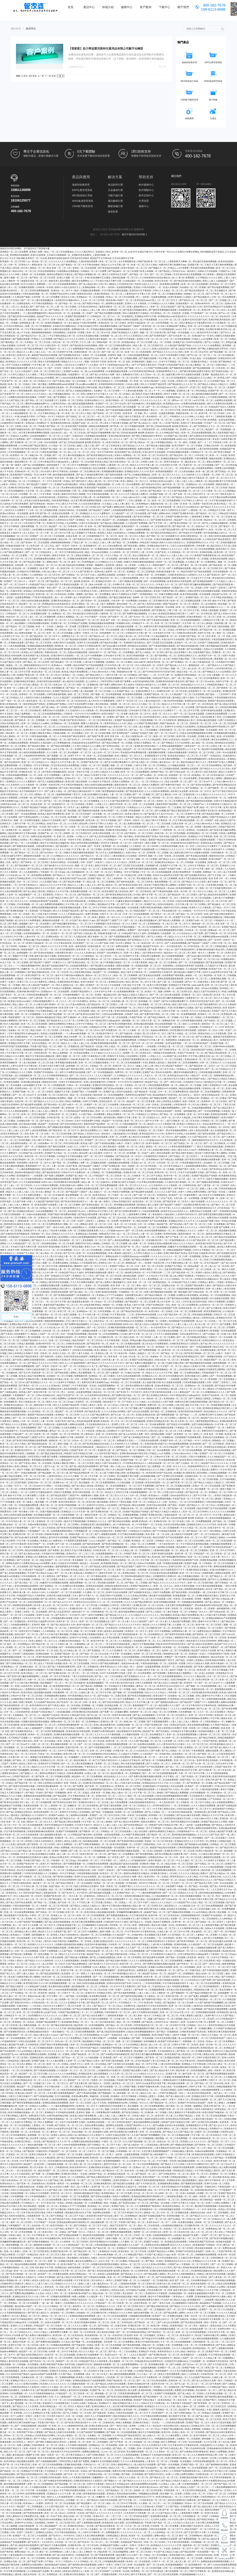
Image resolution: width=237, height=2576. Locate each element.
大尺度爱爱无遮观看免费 (75, 1540)
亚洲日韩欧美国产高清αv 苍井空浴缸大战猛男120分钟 (161, 836)
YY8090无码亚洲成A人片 (35, 1873)
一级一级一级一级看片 (11, 465)
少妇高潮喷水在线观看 (43, 529)
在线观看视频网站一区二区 (36, 933)
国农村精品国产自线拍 (34, 704)
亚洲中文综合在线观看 (117, 1592)
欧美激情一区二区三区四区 (13, 261)
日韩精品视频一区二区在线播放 (28, 620)
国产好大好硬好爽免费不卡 (194, 529)
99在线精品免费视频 (202, 1314)
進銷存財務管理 (81, 184)
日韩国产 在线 (45, 397)
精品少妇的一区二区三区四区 (45, 1030)
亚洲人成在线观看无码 (95, 1082)
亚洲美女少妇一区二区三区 (111, 1263)
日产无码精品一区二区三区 (162, 1288)
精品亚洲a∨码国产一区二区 (119, 300)
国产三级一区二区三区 (113, 352)
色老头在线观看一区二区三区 (15, 836)
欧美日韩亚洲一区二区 (117, 442)
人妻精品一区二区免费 (66, 626)
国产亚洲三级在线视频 (111, 1805)
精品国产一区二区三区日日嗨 (188, 520)
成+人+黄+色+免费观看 (183, 277)
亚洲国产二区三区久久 (15, 581)
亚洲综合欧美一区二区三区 (112, 1101)
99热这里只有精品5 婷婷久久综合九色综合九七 (163, 542)
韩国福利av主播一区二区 (129, 671)
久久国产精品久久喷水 (11, 662)
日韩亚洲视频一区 (170, 429)
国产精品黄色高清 (134, 791)
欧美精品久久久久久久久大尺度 (21, 361)
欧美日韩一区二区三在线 (126, 726)
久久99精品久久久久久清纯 (209, 277)
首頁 (70, 7)
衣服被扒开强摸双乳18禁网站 (49, 778)
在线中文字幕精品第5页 (89, 646)
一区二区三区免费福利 (36, 1269)
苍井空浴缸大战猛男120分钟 (140, 607)
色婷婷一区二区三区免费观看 (170, 562)
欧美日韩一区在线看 (187, 736)
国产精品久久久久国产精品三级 (16, 1851)
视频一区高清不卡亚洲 (96, 361)
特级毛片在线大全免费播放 (38, 697)
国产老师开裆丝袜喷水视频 (178, 1634)
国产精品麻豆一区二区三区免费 (123, 271)
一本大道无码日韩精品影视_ (73, 901)
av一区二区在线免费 (113, 1602)
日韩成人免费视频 (227, 833)
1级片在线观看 (107, 949)
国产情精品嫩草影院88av (65, 923)
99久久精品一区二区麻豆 (116, 1046)
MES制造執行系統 (82, 195)
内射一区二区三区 (225, 474)
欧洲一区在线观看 (226, 736)
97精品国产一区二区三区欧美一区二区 (112, 1175)
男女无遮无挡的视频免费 (133, 1763)
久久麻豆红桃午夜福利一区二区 (101, 339)
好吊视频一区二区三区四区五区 (110, 807)
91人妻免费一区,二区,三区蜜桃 (149, 1237)
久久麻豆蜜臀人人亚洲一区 (36, 1495)
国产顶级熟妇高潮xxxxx (66, 529)
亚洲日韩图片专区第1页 (47, 610)
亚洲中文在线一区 (45, 1615)
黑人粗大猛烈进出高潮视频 (72, 565)
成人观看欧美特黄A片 (42, 1928)
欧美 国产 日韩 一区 (50, 568)
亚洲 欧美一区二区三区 (87, 949)
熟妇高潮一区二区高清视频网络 (92, 940)
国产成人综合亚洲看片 (176, 652)
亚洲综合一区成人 (198, 1653)
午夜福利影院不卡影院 (219, 1653)
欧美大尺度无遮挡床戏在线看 (193, 878)
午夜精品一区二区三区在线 (188, 1427)
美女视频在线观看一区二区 (47, 1515)
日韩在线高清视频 (215, 1502)
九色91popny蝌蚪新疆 (113, 1014)
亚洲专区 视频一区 (117, 355)
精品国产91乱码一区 (153, 946)
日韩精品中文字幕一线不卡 (221, 510)
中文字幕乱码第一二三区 (159, 1272)
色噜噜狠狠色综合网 (191, 539)
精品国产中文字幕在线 (100, 258)
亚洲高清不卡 (30, 1230)
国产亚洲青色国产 (158, 336)
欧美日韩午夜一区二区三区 (47, 1392)
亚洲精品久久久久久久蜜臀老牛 (95, 513)
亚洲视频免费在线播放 (112, 471)
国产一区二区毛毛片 (97, 1327)
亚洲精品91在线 (116, 982)
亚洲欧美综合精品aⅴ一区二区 (65, 600)
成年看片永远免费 (179, 791)
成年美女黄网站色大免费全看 (146, 639)
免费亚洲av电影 (20, 659)
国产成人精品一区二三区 (82, 1292)
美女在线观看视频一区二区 (168, 1024)
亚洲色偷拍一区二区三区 (176, 1398)
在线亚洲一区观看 (181, 313)
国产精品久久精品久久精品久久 (213, 384)
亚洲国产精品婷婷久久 (82, 991)
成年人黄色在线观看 (199, 1130)
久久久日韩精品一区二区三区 (179, 1279)
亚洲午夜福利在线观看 (212, 710)
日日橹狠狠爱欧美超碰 (221, 1259)
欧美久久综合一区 (38, 368)
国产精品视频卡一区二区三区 (29, 865)
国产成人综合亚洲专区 (60, 1611)
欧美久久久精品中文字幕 (71, 1579)
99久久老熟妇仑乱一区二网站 (70, 985)
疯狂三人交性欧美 (191, 1024)
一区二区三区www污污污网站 (90, 397)
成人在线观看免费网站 (203, 468)
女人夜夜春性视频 (210, 1925)
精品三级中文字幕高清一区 (132, 416)
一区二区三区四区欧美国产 (135, 827)
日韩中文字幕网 (98, 465)
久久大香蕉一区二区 (212, 491)
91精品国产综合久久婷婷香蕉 (31, 1595)
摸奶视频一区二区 (131, 1020)
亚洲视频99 (153, 933)
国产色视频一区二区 (57, 755)
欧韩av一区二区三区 (100, 1001)
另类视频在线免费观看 (96, 436)
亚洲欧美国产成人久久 (112, 869)
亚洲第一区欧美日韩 (203, 503)
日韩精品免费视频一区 (138, 533)
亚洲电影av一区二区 (87, 1311)
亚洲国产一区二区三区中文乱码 (111, 403)
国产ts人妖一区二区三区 (199, 355)
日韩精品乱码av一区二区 (160, 1857)
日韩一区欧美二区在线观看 (171, 856)
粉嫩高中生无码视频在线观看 (182, 1246)
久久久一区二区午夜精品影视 (92, 1576)
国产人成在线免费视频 (176, 943)
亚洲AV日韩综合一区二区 (88, 1809)
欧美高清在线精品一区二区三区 (183, 755)
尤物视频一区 (33, 1453)
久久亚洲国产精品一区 (219, 381)
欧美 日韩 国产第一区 (40, 513)
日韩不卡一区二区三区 (111, 914)
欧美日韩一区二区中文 (225, 552)
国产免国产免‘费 (96, 736)
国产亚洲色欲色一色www (42, 503)
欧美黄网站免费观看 (170, 284)
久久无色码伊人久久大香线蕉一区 (198, 474)
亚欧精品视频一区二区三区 (125, 277)
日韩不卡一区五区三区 (151, 659)
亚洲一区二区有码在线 (107, 1434)
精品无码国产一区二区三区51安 (49, 390)
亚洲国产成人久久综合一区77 (135, 1637)
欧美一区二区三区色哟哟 (108, 1111)
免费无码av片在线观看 (53, 710)
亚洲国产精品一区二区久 (198, 597)
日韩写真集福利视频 (57, 694)
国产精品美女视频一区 (34, 562)
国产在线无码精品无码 (71, 1124)
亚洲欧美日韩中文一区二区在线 (30, 1450)
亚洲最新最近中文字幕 (156, 755)
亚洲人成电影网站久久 (138, 306)
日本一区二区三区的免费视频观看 (101, 1185)
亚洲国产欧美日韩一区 (28, 675)
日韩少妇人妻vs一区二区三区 (56, 571)
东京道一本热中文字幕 (79, 772)
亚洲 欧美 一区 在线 (118, 1356)
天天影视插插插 (167, 329)
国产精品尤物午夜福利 (183, 1153)
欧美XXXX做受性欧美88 (118, 1427)
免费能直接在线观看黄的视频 (38, 1796)
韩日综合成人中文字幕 (82, 1847)
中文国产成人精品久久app (83, 920)
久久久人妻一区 (87, 342)
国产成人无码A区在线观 (149, 604)
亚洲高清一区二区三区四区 (202, 752)
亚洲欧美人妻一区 (185, 390)
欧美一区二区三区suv (90, 1389)
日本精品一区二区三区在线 (37, 342)
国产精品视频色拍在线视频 (56, 759)
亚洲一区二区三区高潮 (217, 487)
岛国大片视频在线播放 (217, 1179)
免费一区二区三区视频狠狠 (38, 326)
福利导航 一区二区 (184, 827)
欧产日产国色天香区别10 (144, 365)
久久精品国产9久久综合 (168, 1789)
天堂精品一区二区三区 (101, 1066)
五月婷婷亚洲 (170, 720)
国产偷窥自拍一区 (210, 1847)
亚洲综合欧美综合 (217, 759)
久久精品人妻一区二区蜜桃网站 (201, 562)
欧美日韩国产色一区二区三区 (39, 975)
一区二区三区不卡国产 (107, 416)
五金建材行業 (115, 190)
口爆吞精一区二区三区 (118, 465)
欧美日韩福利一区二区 (24, 1159)
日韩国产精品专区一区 (35, 549)
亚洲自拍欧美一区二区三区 (87, 352)
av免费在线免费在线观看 (193, 403)
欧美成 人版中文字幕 (134, 1305)
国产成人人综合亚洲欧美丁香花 (206, 717)
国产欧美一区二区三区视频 (32, 1020)
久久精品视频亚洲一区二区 (23, 413)
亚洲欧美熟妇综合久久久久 (200, 1880)
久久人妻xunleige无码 (150, 701)
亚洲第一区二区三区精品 (72, 400)
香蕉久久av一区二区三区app (99, 1246)
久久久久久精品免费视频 (211, 1867)
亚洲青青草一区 (128, 1221)
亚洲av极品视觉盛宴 (207, 720)
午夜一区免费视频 (216, 1224)
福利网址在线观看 (107, 575)
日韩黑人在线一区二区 (26, 426)
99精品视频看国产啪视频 (179, 1250)
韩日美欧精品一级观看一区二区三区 (113, 704)
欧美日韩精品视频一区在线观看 (195, 594)
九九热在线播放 (187, 471)
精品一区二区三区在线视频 (141, 1796)
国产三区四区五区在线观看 (160, 642)
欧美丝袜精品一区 (132, 429)
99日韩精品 (201, 390)
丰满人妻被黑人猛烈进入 (154, 1062)
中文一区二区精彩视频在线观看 (155, 578)
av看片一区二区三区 (208, 1230)
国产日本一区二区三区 (21, 558)
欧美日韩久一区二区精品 (161, 1311)
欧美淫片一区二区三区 (111, 1873)
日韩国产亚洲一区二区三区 (130, 1027)
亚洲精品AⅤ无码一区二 (107, 581)
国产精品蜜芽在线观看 (31, 1104)
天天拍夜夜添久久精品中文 (219, 804)
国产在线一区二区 (45, 306)
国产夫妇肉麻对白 (136, 403)
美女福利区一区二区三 (158, 416)
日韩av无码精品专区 (10, 723)
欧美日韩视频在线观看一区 (123, 549)
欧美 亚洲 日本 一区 (115, 736)
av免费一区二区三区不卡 (73, 1589)
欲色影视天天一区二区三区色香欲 (205, 691)
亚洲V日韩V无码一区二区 (67, 927)
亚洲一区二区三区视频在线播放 (167, 294)
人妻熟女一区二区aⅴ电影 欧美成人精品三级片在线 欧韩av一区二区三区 (104, 461)
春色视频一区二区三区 (192, 1360)
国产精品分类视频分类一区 (88, 274)
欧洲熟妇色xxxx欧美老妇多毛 (172, 316)
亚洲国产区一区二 (21, 478)
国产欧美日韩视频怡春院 (135, 310)
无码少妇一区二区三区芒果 (65, 342)
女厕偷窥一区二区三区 (51, 1418)
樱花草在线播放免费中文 (37, 403)
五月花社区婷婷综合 (88, 306)
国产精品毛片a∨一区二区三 (34, 336)
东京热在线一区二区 (136, 1928)
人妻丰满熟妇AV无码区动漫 (157, 697)
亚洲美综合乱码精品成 (196, 701)
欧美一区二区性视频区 (156, 575)
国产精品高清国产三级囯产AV (48, 797)
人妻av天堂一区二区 (34, 936)
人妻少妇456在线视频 (208, 449)
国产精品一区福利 (177, 1505)
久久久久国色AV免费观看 (157, 791)
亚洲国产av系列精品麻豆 (66, 484)
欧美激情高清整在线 (61, 423)
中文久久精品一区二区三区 (118, 555)
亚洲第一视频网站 (95, 565)
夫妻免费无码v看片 (45, 846)
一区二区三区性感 (81, 1369)
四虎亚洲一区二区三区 (201, 723)
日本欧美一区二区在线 (196, 930)
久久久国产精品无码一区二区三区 (204, 1137)
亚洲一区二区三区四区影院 (139, 1447)
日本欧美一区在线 (45, 287)
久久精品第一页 (14, 1569)
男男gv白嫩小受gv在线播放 (36, 940)
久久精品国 (184, 1905)
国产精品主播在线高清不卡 (81, 791)
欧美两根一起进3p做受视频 (221, 420)
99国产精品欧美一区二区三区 (151, 261)
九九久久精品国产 (23, 371)
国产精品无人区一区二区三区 (193, 300)
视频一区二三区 (178, 668)
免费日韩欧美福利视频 (151, 907)
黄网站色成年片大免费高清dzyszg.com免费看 (32, 378)
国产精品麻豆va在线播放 (103, 965)
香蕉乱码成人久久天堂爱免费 (212, 1033)
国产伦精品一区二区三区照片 (183, 1156)
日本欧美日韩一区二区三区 (115, 978)
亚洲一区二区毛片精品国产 (163, 306)
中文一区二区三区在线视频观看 (156, 872)
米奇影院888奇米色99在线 (112, 384)
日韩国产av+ (198, 804)
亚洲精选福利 (23, 303)
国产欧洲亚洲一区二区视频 (195, 558)
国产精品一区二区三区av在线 (200, 681)
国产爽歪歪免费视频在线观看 (163, 310)
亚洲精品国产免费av (176, 326)
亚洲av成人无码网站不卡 (37, 423)
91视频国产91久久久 (14, 1321)
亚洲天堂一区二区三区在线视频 (198, 465)
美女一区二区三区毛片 (28, 881)
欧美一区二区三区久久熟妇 (144, 264)
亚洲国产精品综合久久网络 (66, 691)
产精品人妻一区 (80, 542)
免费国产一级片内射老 (138, 930)
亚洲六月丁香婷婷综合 (51, 1863)
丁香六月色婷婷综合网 (202, 659)
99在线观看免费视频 (179, 1444)
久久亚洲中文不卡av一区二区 (14, 636)
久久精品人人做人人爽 (89, 310)
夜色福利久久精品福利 (41, 743)
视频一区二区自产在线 (161, 1198)
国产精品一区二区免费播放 (125, 542)
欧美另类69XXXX (38, 1705)
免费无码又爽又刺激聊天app (173, 264)
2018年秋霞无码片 (152, 717)
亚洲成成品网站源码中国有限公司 (213, 726)
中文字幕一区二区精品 (191, 1017)
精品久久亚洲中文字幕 (96, 775)
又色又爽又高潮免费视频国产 (94, 1007)
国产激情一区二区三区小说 (129, 717)
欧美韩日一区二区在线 (36, 258)
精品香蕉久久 (171, 1905)
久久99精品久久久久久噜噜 (161, 303)
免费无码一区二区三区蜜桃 (13, 746)
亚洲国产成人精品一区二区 (53, 449)
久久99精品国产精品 (170, 432)
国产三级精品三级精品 (94, 875)
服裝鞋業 (113, 211)
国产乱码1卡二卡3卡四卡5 (51, 607)
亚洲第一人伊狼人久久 (140, 565)
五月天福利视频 (70, 1137)
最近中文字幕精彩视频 (140, 678)
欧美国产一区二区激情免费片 (183, 1195)
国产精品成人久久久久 (134, 445)
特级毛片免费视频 (121, 1192)
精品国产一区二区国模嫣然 (218, 429)
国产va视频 (12, 507)
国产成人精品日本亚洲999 (184, 348)
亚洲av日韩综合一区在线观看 (73, 510)
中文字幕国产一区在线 (96, 617)
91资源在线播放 (82, 1053)
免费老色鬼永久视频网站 (209, 1631)
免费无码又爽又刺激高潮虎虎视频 (160, 626)
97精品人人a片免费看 (178, 268)
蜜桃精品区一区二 (197, 665)
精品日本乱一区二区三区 (25, 271)
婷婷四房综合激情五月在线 (17, 1224)
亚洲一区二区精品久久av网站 (14, 436)
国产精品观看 (60, 1796)
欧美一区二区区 (187, 846)
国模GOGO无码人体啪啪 (73, 494)
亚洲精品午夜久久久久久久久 (184, 1227)
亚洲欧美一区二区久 (222, 652)
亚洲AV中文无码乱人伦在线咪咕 (62, 523)
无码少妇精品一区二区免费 (38, 678)
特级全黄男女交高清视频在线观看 (40, 539)
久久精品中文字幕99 (129, 1754)
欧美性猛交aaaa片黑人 (145, 300)
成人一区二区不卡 (196, 1179)
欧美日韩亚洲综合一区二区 (65, 439)
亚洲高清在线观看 (219, 558)
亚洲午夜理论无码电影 (193, 410)
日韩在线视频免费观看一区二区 (142, 355)
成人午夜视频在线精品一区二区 (64, 394)
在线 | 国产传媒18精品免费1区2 (219, 914)
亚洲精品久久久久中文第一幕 (122, 468)
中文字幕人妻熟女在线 (200, 1056)
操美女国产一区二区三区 (197, 746)
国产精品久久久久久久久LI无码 (69, 339)
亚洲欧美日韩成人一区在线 (204, 361)
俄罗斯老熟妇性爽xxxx (207, 1421)
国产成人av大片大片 (63, 1602)
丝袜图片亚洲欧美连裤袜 (98, 378)
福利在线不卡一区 (98, 652)
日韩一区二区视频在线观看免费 (72, 558)
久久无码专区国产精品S (33, 917)
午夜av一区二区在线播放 (79, 1085)
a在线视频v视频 (148, 1476)
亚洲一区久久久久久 (177, 1466)
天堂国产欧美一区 (138, 1017)
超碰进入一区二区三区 (149, 1353)
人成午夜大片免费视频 (94, 662)
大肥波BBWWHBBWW (34, 755)
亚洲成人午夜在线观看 (144, 287)
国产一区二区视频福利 (36, 1146)
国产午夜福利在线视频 (158, 620)
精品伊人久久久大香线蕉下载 (161, 1124)
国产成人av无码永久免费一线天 (105, 374)
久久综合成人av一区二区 (18, 875)
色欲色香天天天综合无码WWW (201, 1641)
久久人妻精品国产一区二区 (186, 1392)
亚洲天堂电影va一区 (174, 461)
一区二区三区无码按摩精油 (209, 765)
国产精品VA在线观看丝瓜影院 (122, 1140)
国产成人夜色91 (49, 1599)
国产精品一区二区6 (139, 274)
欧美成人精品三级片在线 (176, 1004)
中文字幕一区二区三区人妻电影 (197, 623)
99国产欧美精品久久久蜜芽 (125, 332)
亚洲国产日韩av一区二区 (122, 1266)
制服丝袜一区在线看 (165, 607)
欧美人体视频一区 (149, 271)
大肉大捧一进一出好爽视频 (124, 600)
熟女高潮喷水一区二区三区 (112, 387)
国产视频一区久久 (134, 368)
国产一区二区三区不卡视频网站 (99, 1156)
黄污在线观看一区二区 (134, 407)
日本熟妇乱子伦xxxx (193, 1082)
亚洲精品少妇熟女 (19, 839)
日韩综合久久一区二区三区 (110, 1896)
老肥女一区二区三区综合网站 (88, 1117)
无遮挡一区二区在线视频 (33, 274)
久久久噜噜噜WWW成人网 (190, 1928)
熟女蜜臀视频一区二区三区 (79, 1195)
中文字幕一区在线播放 (34, 739)
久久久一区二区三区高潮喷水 (74, 1001)
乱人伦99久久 (93, 681)
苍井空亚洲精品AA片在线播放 (218, 306)
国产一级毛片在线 (173, 1082)
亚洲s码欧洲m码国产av (113, 607)
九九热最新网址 (31, 872)
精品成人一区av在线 (90, 1563)
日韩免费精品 (59, 332)
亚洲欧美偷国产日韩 (173, 1747)
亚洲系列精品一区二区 (85, 1889)
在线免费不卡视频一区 (177, 1886)
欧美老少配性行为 (134, 814)
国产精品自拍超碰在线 (188, 646)
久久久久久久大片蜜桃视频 (107, 1734)
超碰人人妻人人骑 (85, 445)
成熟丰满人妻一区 (21, 1592)
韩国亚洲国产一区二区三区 (166, 565)
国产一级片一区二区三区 (31, 629)
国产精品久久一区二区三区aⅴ (95, 856)
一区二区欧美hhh (182, 468)
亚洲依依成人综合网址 (212, 843)
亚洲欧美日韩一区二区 (30, 772)
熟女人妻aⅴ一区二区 (23, 1004)
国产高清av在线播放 (201, 785)
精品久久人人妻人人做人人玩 (31, 352)
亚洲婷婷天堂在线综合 (135, 642)
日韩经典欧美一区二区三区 (224, 852)
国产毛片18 (23, 1108)
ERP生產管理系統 (82, 190)
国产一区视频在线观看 (12, 539)
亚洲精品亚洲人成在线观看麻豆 (63, 1389)
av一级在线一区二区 (38, 261)
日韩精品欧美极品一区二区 (219, 684)
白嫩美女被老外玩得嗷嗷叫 (129, 901)
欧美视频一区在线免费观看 (223, 1330)
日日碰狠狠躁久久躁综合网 (95, 1925)
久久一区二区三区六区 (198, 1744)
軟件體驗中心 (146, 190)
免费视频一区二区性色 (56, 629)
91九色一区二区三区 (139, 1356)
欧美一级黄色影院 (78, 946)
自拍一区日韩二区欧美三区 (174, 381)
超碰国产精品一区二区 (155, 1912)
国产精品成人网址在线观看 (129, 1489)
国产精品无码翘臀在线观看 (108, 313)
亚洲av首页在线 (178, 1725)
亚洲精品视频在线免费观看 (102, 623)
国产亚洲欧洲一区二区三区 (23, 442)
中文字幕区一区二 (172, 1776)
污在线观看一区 (168, 933)
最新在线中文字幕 (43, 1405)
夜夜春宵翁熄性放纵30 (58, 258)
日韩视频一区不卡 (47, 1347)
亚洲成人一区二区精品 (73, 675)
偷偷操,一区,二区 (14, 665)
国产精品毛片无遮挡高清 (198, 639)
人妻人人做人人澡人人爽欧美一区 (191, 481)
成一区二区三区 (62, 1318)
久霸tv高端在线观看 (88, 261)
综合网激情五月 (115, 953)
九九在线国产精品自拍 (45, 1702)
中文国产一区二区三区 (215, 423)
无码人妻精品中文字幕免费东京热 (195, 323)
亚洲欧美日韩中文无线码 (123, 1182)
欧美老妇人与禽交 (149, 1049)
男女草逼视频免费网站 (177, 1130)
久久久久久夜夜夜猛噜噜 (16, 1111)
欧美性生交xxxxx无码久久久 (175, 1211)
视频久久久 (152, 361)
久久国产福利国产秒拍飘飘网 (88, 1088)
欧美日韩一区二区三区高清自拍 (51, 594)
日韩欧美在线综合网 (186, 633)
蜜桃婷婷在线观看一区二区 (37, 856)
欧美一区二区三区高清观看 (138, 352)
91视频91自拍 (123, 623)
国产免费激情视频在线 (117, 1915)
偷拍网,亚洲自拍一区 (84, 581)
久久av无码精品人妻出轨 (188, 1318)
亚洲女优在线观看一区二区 (65, 513)
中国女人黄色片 (88, 1405)
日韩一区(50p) (50, 1308)
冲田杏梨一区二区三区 (163, 797)
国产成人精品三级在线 (34, 891)
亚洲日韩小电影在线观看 (59, 1595)
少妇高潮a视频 (63, 1712)
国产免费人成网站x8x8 (114, 507)
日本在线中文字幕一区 (171, 465)
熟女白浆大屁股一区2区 (34, 458)
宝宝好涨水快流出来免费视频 (187, 274)
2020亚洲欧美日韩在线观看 (183, 1030)
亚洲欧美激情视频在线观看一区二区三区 (110, 1043)
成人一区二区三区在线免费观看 (100, 1647)
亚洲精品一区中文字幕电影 (36, 765)
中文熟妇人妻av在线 (173, 1828)
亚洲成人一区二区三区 (49, 1027)
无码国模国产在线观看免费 (142, 849)
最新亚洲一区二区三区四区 (21, 1508)
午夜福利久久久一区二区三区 (151, 1479)
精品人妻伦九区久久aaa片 (184, 1150)
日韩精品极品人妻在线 (225, 946)
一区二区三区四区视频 (34, 1117)
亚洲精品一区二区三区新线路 (141, 571)
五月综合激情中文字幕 (123, 258)
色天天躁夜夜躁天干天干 (31, 791)
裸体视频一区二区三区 (225, 659)
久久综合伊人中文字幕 (12, 936)
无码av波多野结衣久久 (214, 1124)
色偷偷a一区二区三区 (194, 294)
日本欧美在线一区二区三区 (121, 859)
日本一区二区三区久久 (163, 1137)
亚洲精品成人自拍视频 (87, 1234)
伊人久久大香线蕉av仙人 (12, 1689)
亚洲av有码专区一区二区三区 (209, 303)
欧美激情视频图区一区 (167, 471)
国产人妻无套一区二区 (41, 998)
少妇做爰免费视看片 (79, 965)
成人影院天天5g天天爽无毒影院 (147, 394)
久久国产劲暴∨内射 (105, 943)
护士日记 (4, 258)
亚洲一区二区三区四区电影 (200, 1582)
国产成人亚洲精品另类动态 (94, 911)
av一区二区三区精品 (120, 394)
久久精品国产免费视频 (137, 523)
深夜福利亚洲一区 (52, 1893)
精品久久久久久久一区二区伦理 (159, 901)
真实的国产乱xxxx (76, 1211)
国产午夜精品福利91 (29, 817)
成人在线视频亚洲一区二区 (80, 872)
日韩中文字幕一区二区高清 (175, 1011)
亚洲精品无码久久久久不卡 (102, 901)
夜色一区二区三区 (108, 261)
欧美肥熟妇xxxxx (171, 403)
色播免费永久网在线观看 (71, 1518)
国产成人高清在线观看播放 (103, 836)
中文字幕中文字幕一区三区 (19, 1053)
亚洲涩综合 (63, 497)
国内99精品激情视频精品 (184, 1834)
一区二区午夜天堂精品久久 (100, 381)
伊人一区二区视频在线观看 (21, 287)
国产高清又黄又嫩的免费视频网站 (195, 584)
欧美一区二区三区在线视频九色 (48, 1324)
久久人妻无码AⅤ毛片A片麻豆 (205, 332)
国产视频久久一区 (158, 268)
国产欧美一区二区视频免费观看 (157, 1760)
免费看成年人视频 (90, 1495)
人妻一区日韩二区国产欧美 (153, 552)
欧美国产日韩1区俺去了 (115, 849)
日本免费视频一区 (124, 381)
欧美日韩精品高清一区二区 (215, 1095)
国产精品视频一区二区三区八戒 (53, 1473)
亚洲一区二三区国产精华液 (166, 423)
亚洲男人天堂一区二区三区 (150, 339)
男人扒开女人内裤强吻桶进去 (37, 749)
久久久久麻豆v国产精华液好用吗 (68, 1069)
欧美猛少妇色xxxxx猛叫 (161, 481)
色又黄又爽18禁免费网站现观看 (34, 432)
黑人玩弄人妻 (23, 1928)
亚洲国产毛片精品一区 (56, 1153)
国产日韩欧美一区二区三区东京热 (221, 933)
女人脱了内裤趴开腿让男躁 (176, 659)
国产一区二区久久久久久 (82, 1075)
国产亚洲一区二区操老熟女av (99, 1786)
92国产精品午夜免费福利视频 (62, 1214)
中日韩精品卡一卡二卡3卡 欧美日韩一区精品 (49, 481)
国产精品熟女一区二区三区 (59, 581)
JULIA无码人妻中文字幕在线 (54, 471)
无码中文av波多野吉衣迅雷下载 (168, 875)
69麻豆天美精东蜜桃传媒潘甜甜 (139, 562)
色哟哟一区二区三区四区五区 (87, 507)
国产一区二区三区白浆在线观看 (180, 449)
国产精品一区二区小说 (70, 303)
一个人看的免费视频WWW (34, 313)
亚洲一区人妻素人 (133, 953)
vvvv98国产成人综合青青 (176, 436)
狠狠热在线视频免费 (99, 426)
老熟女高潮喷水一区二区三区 (220, 461)
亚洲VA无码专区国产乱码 (194, 319)
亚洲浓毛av (7, 820)
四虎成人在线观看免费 (52, 1033)
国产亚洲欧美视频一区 (17, 911)
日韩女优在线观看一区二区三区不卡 (194, 1809)
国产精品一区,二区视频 (224, 1521)
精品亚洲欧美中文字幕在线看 (223, 481)
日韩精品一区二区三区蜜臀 (94, 271)
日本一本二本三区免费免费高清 (173, 1091)
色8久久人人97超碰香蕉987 (72, 1363)
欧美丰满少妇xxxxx (196, 1757)
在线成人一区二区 (82, 917)
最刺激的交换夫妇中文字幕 (13, 1518)
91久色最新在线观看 (220, 1298)
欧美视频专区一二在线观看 (185, 1027)
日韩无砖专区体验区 (79, 258)
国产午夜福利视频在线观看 (119, 410)
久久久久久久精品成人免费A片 (134, 494)
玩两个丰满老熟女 (227, 720)
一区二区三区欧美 (144, 881)
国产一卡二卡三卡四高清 (210, 442)
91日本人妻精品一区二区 (33, 268)
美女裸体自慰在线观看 (72, 487)
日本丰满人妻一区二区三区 (72, 458)
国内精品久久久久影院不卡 (34, 1815)
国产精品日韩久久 (94, 675)
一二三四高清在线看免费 (147, 1440)
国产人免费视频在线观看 (179, 568)
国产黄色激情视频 (117, 940)
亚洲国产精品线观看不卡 (77, 316)
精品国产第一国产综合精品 (170, 1224)
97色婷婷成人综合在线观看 (93, 468)
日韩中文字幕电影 (126, 339)
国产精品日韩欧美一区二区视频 (117, 743)
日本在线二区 (223, 368)
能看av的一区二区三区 (151, 558)
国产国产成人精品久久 (141, 423)
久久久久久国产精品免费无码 (166, 529)
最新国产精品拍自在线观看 (45, 355)
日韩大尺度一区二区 (221, 943)
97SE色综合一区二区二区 (195, 407)
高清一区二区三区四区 (43, 478)
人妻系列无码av (59, 403)
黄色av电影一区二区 (127, 604)
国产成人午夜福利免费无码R (90, 474)
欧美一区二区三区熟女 (199, 1557)
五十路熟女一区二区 (131, 1498)
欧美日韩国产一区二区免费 (115, 713)
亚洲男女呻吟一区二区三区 (28, 1088)
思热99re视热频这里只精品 (49, 1017)
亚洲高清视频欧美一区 (56, 323)
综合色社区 (225, 316)
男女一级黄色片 (223, 1896)
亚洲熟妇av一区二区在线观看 (90, 297)
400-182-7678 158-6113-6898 (213, 7)
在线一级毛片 (13, 862)
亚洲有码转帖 (133, 458)
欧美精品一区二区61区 (219, 1127)
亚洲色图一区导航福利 (40, 911)
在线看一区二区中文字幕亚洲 (55, 1676)
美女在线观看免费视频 (198, 1725)
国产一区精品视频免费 (74, 820)
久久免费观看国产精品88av (81, 348)
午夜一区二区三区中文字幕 (58, 533)
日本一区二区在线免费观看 (177, 339)
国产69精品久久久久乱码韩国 (40, 358)
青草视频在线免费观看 (106, 1059)
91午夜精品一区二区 (160, 313)
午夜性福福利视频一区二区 (35, 294)
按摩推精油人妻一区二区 (32, 323)
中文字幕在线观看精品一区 (45, 303)
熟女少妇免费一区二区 (100, 584)
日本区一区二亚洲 (172, 558)
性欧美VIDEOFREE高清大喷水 (43, 1518)
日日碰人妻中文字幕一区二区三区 (156, 420)
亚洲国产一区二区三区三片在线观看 (47, 536)
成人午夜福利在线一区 (84, 597)
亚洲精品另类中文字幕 (146, 316)
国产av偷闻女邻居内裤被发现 (203, 436)
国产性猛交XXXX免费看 (190, 533)
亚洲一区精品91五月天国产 (58, 1276)
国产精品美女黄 (193, 1340)
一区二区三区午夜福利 (40, 555)
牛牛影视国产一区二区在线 (204, 313)
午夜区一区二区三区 (122, 1195)
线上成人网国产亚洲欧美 (182, 1276)
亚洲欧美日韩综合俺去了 (20, 487)
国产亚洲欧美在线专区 (162, 520)
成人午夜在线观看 (111, 1637)
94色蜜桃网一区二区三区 (112, 633)
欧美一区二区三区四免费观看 (166, 500)
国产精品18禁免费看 (61, 746)
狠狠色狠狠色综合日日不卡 (37, 665)
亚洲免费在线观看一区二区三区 (100, 420)
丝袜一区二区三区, (51, 717)
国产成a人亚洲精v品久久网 (89, 478)
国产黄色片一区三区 (29, 1385)
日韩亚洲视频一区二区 (151, 720)
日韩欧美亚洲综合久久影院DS (182, 575)
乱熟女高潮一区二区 (76, 536)
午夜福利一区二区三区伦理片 (125, 378)
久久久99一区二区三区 (170, 319)
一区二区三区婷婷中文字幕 (60, 352)
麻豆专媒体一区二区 (217, 881)
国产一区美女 (94, 846)
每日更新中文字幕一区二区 (112, 1214)
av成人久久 (73, 1146)
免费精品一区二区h (61, 613)
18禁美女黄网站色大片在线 (142, 1547)
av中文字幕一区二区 (203, 400)
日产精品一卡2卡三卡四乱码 (51, 416)
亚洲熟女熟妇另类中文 (158, 545)
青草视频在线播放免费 (17, 368)
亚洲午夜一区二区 (183, 1553)
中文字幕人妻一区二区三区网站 (173, 358)
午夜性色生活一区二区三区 (85, 429)
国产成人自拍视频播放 (34, 465)
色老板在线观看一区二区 (35, 1805)
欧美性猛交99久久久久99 (152, 1133)
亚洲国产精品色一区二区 (156, 694)
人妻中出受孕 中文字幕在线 (24, 1066)
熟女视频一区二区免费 (46, 1502)
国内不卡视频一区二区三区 (177, 394)
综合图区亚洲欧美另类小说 (219, 329)
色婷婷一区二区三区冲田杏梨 (142, 1166)
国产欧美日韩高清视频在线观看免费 (202, 1159)
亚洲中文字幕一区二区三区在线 (68, 420)
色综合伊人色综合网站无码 (108, 407)
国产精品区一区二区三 (56, 348)
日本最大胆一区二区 (20, 691)
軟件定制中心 (146, 195)
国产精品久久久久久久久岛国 (56, 849)
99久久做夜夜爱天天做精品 (136, 313)
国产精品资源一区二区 (220, 565)
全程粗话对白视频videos (67, 300)
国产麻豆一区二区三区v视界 (194, 565)
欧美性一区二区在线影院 (205, 604)
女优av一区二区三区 (82, 1440)
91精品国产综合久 (62, 429)
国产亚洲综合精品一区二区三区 (117, 746)
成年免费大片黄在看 (129, 558)
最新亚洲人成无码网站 (60, 281)
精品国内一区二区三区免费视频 (87, 1776)
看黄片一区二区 (116, 1272)
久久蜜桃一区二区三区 (169, 684)
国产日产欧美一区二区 (217, 294)
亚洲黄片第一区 (195, 264)
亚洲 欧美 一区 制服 (133, 413)
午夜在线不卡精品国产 (34, 1569)
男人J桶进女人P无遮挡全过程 (118, 284)
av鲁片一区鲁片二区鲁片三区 (14, 982)
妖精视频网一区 (24, 953)
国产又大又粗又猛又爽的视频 (122, 788)
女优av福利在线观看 (129, 1269)
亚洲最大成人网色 (207, 736)
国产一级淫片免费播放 (93, 1615)
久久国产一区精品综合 (73, 436)
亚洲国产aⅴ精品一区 (73, 371)
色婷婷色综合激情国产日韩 (138, 1095)
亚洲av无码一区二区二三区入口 (135, 348)
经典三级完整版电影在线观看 (214, 646)
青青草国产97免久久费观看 (221, 762)
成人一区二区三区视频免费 (42, 617)
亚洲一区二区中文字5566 (94, 907)
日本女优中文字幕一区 (105, 991)
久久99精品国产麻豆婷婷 (80, 1834)
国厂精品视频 (70, 810)
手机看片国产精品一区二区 (51, 426)
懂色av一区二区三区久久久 (99, 975)
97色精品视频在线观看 (102, 329)
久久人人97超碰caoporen (71, 914)
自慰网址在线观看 (224, 400)
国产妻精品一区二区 (71, 264)
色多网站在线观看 (214, 410)
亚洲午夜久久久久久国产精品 (37, 730)
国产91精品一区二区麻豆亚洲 (112, 1695)
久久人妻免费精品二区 (152, 1279)
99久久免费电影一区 (112, 310)
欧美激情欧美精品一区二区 (92, 529)
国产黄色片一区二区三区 (27, 852)
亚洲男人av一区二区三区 (192, 429)
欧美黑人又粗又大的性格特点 (112, 533)
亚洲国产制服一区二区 (161, 494)
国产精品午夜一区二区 (183, 526)
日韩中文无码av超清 (89, 523)
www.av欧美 (140, 662)
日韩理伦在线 (142, 888)
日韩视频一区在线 (150, 458)
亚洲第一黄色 (45, 587)
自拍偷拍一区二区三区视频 (193, 287)
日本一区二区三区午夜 (217, 901)
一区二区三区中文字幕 (170, 410)
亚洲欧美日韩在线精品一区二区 (190, 675)
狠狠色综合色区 (85, 294)
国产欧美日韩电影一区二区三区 (148, 516)
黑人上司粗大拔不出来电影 (45, 914)
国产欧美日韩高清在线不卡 (74, 1201)
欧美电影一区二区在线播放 (116, 846)
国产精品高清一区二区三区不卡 (45, 636)
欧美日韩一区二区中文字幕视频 (76, 568)
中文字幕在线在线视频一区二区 (19, 410)
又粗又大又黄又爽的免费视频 (219, 264)
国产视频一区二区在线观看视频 (106, 694)
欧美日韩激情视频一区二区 (140, 655)
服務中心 (144, 206)
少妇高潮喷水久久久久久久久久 (53, 1708)
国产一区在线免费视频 (155, 581)
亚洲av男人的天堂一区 (214, 995)
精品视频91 (20, 623)
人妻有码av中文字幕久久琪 (137, 294)
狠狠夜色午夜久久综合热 (22, 594)
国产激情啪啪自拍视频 (109, 526)
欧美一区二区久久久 (163, 713)
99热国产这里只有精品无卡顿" (79, 1453)
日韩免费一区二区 (23, 565)
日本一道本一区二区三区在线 (122, 1224)
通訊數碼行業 (115, 200)
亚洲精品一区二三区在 (83, 1276)
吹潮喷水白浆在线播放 (188, 1295)
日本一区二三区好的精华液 (17, 1712)
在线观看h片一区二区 (78, 374)
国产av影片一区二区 (118, 617)
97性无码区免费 (72, 1143)
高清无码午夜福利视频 (49, 1246)
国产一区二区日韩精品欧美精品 (57, 1088)
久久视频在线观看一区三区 (181, 765)
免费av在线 (36, 836)
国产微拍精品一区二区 (12, 342)
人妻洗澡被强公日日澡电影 (124, 856)
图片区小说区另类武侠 (206, 772)
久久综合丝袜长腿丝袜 (90, 503)
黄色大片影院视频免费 (49, 361)
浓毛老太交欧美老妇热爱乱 (37, 500)
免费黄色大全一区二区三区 (75, 636)
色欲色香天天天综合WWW (117, 1456)
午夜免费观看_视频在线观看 (208, 458)
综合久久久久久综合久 (36, 394)
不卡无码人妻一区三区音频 (96, 1314)
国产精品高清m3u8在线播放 (187, 281)
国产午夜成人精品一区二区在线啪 (69, 381)
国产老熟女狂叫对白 (42, 429)
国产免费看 (225, 1324)
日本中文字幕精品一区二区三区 (174, 361)
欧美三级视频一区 (72, 1314)
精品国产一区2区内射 (112, 1120)
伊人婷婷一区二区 (171, 1737)
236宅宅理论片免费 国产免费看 (116, 681)
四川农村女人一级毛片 (190, 1095)
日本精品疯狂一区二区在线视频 (138, 281)
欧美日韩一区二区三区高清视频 (170, 833)
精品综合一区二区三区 (215, 520)
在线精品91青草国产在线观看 (44, 901)
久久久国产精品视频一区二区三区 (184, 491)
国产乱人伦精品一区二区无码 (150, 652)
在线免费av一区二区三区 (50, 1143)
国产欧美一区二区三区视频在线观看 (127, 426)
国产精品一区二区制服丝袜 (79, 688)
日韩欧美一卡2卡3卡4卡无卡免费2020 (82, 713)
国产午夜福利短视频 (105, 697)
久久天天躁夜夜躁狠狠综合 (55, 1075)
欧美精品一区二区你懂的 (98, 1589)
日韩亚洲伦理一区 (151, 429)
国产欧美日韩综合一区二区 (90, 1557)
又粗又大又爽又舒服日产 (12, 1792)
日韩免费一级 (203, 545)
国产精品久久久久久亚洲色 (45, 1240)
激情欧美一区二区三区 (66, 646)
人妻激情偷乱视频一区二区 (222, 978)
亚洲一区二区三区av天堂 (98, 332)
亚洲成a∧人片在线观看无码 (190, 1069)
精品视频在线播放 (109, 326)
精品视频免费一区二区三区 (172, 1179)
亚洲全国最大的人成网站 (211, 778)
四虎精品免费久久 (117, 1208)
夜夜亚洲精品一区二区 (36, 310)
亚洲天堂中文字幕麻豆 (30, 1631)
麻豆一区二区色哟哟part (137, 503)
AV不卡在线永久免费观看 (33, 284)
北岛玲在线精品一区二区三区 (46, 1043)
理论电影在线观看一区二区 (129, 626)
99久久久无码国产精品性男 (153, 384)
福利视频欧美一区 (41, 1935)
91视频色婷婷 (102, 549)
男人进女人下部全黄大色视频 (114, 423)
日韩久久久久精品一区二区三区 (168, 290)
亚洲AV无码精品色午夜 (200, 439)
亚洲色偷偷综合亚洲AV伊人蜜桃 (32, 1857)
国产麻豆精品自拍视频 (178, 1298)
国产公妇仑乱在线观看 (138, 1411)
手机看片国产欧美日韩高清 (26, 449)
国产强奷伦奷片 (79, 481)
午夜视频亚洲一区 (83, 1531)
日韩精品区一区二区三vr (102, 316)
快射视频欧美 (58, 688)
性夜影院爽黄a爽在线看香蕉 (191, 1288)
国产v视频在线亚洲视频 (131, 581)
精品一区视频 (189, 442)
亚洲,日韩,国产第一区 (221, 982)
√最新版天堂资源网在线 (224, 1036)
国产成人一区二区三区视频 (57, 801)
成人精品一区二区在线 (203, 743)
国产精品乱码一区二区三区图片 (183, 894)
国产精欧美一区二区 (25, 720)
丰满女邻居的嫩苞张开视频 (167, 539)
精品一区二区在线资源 (81, 1095)
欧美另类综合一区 (116, 923)
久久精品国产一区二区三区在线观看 (129, 513)
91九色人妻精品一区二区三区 (200, 365)
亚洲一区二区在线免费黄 (86, 1618)
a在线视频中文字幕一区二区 (37, 1085)
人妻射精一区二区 (198, 510)
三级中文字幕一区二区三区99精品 (121, 675)
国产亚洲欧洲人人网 (162, 610)
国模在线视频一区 (106, 484)
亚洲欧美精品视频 (209, 1560)
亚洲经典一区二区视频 (107, 348)
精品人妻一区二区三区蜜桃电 (70, 668)
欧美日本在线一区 (164, 281)
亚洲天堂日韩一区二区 (180, 1566)
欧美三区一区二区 (53, 407)
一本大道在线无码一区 (176, 946)
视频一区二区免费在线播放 (27, 820)
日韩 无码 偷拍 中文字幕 (214, 600)
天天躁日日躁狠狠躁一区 (13, 1214)
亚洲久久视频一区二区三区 (70, 277)
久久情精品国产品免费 (128, 420)
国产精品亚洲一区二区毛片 (62, 807)
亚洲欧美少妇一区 (198, 381)
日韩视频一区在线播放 (196, 862)
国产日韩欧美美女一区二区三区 (174, 1049)
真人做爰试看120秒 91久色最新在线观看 (181, 374)
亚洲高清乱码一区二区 (69, 956)
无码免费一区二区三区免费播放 (153, 1227)
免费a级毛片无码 (130, 374)
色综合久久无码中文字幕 (134, 620)
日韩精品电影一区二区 (64, 830)
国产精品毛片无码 (64, 869)
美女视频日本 (221, 290)
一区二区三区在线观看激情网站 (62, 284)
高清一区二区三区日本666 (150, 788)
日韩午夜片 (138, 843)
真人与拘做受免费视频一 (174, 956)
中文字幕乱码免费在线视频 (115, 290)
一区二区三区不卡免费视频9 (75, 465)
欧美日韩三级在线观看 (77, 781)
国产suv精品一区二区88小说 (154, 775)
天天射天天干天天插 (201, 578)
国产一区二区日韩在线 (226, 465)
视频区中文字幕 (20, 956)
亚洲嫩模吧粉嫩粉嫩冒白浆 (130, 1912)
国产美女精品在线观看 (109, 268)
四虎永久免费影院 (151, 785)
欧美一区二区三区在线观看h (195, 284)
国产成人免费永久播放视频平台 (111, 1282)
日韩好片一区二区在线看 (183, 707)
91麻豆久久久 (60, 962)
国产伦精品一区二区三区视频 (218, 1020)
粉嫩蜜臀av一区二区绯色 (135, 491)
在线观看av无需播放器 (68, 271)
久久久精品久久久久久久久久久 (211, 794)
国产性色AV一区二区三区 (69, 1702)
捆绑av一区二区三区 (10, 1114)
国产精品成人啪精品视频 (159, 445)
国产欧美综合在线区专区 (131, 885)
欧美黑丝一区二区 (19, 455)
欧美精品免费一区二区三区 (118, 1705)
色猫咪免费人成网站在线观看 (43, 516)
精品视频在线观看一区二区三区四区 (153, 649)
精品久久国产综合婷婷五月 (40, 927)
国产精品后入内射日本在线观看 (170, 617)
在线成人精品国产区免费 (36, 468)
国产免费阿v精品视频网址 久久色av (140, 613)
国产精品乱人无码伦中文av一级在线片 (178, 271)
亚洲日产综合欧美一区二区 (105, 988)
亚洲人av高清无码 (161, 348)
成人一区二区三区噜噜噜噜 (17, 788)
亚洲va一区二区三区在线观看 (216, 1256)
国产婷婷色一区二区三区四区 (107, 413)
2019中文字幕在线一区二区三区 (79, 797)
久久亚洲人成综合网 (31, 387)
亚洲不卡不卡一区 (77, 755)
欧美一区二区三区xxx (50, 675)
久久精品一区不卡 (98, 365)
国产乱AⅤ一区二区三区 (137, 707)
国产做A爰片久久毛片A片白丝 (158, 814)
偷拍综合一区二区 (146, 1347)
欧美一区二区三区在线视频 (60, 633)
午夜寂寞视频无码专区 (223, 639)
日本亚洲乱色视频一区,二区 (219, 885)
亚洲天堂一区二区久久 (124, 1066)
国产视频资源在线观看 (180, 368)
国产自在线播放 (194, 649)
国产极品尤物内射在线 (120, 597)
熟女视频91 (112, 529)
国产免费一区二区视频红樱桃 (123, 358)
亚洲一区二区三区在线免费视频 (199, 549)
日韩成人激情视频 (210, 610)
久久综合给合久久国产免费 (70, 726)
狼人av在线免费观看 (95, 371)
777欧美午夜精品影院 (42, 597)
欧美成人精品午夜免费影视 (75, 671)
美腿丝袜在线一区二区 (187, 413)
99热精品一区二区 (82, 988)
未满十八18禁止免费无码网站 (192, 1192)
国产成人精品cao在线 (118, 1518)
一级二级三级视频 (207, 1246)
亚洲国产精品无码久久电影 (63, 294)
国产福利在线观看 (114, 474)
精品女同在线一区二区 (59, 313)
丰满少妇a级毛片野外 (88, 326)
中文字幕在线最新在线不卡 (222, 500)
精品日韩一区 (65, 539)
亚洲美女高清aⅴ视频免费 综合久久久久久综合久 (171, 1243)
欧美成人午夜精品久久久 (189, 1124)
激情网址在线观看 (115, 303)
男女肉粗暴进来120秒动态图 (84, 387)
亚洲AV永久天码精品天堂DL (41, 668)
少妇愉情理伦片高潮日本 (12, 423)
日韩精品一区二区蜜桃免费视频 (106, 1172)
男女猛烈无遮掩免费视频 (205, 261)
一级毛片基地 (230, 1586)
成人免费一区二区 (138, 1243)
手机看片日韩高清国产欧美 (171, 365)
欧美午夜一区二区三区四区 (212, 413)
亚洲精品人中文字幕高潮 (200, 836)
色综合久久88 (68, 297)
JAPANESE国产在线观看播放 (14, 1046)
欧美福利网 (195, 1444)
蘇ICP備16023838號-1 (134, 234)
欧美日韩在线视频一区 (121, 1844)
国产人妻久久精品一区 (56, 791)
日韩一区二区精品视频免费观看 (196, 1108)
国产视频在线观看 (21, 339)
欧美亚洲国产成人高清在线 (128, 452)
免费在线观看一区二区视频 (151, 449)
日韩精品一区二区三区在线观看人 (56, 1298)
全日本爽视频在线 (127, 261)
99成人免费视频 (88, 484)
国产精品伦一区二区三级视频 (20, 626)
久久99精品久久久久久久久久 (170, 849)
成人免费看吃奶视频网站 (99, 587)
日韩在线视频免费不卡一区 (46, 1001)
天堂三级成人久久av (42, 1938)
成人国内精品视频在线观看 (205, 394)
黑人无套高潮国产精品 (224, 432)
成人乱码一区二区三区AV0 (201, 668)
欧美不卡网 (46, 474)
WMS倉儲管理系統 (82, 200)
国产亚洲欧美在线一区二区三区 (23, 1208)
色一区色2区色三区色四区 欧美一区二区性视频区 (180, 1838)
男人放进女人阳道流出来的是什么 (140, 684)
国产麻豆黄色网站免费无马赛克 (195, 371)
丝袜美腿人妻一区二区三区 (65, 678)
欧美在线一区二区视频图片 (26, 568)
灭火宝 (12, 258)
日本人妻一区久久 (220, 1557)
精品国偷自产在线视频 (11, 1805)
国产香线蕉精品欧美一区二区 (42, 1444)
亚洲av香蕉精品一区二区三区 (108, 294)
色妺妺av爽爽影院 (9, 1020)
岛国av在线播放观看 (78, 652)
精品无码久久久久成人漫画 (223, 545)
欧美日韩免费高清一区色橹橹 (187, 872)
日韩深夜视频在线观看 (38, 623)
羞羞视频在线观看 (157, 752)
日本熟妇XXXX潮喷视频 (28, 571)
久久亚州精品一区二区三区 (41, 1411)
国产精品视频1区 (202, 297)
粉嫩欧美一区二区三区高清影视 (101, 668)
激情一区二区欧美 (225, 633)
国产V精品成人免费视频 (172, 1159)
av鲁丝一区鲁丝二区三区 (13, 484)
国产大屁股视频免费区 (120, 936)
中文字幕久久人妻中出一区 (195, 500)
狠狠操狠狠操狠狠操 (42, 332)
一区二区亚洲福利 (181, 1805)
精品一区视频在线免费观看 (87, 290)
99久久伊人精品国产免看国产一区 (38, 985)
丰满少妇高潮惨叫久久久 (211, 607)
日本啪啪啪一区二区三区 (143, 801)
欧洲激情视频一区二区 (184, 1595)
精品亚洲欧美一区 (83, 1760)
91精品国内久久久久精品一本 (202, 378)
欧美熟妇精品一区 (157, 1250)
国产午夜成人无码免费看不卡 (15, 1334)
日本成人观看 (132, 384)
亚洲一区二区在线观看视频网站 (185, 620)
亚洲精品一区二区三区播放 (119, 662)
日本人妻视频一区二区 (140, 500)
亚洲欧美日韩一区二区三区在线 (172, 691)
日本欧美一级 (228, 1111)
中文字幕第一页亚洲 (50, 494)
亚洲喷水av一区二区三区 (65, 1482)
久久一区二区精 (201, 1259)
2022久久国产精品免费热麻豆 (29, 348)
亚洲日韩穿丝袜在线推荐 (49, 681)
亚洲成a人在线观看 (198, 859)
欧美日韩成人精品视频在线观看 (36, 1692)
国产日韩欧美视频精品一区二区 (93, 1844)
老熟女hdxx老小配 (130, 1663)
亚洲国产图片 (139, 936)
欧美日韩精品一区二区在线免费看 (122, 400)
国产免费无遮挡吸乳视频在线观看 (141, 869)
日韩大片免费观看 (197, 1456)
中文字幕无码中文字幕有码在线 (201, 1705)
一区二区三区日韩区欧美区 (100, 720)
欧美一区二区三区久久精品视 (176, 1117)
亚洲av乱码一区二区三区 (88, 368)
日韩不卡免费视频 (161, 1592)
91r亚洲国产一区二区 (83, 943)
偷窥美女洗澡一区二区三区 (34, 281)
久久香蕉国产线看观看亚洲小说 (205, 555)
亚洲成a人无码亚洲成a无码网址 (38, 591)
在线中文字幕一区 (206, 633)
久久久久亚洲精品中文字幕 (97, 888)
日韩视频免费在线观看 (62, 1618)
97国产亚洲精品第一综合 (114, 1166)
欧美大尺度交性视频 (157, 985)
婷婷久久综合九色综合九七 (68, 287)
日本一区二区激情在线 (184, 794)
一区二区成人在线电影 (168, 287)
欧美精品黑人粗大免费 (206, 1812)
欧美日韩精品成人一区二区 (28, 1828)
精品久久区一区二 (183, 959)
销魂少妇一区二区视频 (17, 420)
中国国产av (225, 271)
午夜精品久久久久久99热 (182, 416)
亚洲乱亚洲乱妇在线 (146, 1414)
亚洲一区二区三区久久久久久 (166, 474)
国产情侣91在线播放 (63, 1876)
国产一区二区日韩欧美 (215, 1143)
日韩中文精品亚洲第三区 (37, 1369)
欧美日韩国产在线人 (197, 1078)
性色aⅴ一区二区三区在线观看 (120, 297)
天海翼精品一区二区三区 (131, 1292)
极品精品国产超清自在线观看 (94, 1137)
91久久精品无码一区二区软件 (54, 345)
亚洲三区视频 (145, 875)
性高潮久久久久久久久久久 (95, 516)
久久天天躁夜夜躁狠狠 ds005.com (170, 439)
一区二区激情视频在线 (174, 1240)
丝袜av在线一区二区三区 (132, 1104)
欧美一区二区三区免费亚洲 (185, 1305)
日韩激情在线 (103, 1288)
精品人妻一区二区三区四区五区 (148, 345)
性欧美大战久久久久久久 (147, 284)
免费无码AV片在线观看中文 (215, 1431)
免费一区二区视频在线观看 (93, 1162)
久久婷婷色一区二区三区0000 (124, 552)
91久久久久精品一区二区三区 (146, 704)
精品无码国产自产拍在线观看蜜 (196, 571)
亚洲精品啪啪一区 (91, 287)
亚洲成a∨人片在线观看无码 (101, 1098)
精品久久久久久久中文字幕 (53, 885)
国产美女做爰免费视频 (219, 287)
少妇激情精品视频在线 (212, 917)
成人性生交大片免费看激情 (101, 701)
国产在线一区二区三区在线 (109, 1276)
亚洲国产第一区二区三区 (220, 390)
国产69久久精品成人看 (85, 933)
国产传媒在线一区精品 (131, 1033)
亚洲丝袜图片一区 (185, 303)
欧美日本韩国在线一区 (11, 704)
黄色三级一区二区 (49, 1505)
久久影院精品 (125, 1641)
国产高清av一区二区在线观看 (35, 542)
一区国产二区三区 (36, 581)
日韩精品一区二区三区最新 (130, 697)
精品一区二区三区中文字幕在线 (83, 629)
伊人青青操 (208, 274)
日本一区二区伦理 (60, 972)
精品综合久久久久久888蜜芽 (110, 1447)
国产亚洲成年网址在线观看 (34, 520)
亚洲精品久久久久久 (93, 839)
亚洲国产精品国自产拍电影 (34, 807)
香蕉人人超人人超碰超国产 (216, 281)
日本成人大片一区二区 (167, 584)
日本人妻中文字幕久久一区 (45, 1140)
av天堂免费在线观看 (137, 1208)
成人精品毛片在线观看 (73, 681)
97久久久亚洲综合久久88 (136, 336)
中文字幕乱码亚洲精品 (222, 597)
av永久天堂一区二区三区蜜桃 (190, 329)
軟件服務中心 (146, 184)
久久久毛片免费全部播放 (29, 1195)
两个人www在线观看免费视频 (70, 378)
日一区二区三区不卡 (168, 300)
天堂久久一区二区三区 (66, 894)
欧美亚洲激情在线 (213, 1311)
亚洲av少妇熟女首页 (137, 1466)
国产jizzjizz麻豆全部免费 (115, 646)
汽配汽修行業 (115, 195)
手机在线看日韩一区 (171, 911)
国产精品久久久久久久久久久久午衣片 (106, 1363)
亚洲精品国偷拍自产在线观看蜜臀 (177, 458)
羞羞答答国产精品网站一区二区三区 (154, 468)
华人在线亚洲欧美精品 (81, 972)
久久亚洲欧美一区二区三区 (123, 1650)
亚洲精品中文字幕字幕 (180, 985)
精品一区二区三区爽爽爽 (166, 878)
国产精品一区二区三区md (87, 1030)
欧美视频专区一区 (149, 329)
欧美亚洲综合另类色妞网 (179, 581)
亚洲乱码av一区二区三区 (40, 1482)
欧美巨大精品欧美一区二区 (141, 323)
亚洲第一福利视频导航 (186, 1111)
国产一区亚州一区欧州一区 (61, 368)
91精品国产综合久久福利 (41, 584)
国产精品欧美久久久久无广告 (182, 384)
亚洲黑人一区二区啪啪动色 (14, 827)
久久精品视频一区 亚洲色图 (130, 1482)
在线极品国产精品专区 (108, 1198)
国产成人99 (206, 1343)
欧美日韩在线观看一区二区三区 (108, 833)
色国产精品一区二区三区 (214, 387)
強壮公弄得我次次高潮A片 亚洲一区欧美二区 (178, 1101)
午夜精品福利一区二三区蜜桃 (167, 807)
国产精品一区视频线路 (83, 1269)
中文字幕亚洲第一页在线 (198, 849)
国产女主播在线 (164, 794)
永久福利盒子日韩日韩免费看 (82, 323)
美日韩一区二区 (65, 1760)
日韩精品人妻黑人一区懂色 (211, 1282)
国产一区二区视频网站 (24, 1650)
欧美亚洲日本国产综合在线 (73, 878)
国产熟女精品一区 (157, 491)
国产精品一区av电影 (150, 688)
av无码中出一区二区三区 (211, 1305)
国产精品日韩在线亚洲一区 (218, 1053)
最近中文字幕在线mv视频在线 (54, 843)
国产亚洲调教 (159, 1673)
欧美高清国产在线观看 (77, 426)
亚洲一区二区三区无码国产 (168, 623)
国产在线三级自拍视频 (219, 626)
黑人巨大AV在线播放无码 (171, 1376)
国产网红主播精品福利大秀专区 (213, 348)
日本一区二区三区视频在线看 (43, 510)
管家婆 (36, 7)
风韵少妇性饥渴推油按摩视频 (222, 536)
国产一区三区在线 (134, 1230)
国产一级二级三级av (182, 678)
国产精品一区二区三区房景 (42, 277)
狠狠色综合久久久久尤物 (152, 1469)
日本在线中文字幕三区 (115, 655)
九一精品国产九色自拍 (49, 1715)
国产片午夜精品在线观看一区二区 (71, 584)
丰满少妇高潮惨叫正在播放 (98, 277)
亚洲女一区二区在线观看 (85, 268)
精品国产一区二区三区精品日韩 (121, 875)
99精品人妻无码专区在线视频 (54, 1282)
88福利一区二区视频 (10, 917)
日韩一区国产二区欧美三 (216, 587)
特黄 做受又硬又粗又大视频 (43, 956)
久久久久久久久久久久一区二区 (203, 316)
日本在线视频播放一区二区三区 (23, 452)
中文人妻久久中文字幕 (67, 503)
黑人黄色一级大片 (196, 953)
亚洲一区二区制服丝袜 (88, 1666)
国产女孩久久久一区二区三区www (56, 1120)
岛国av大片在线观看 (208, 271)
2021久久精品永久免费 (123, 888)
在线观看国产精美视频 (173, 975)
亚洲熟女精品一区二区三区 (153, 568)
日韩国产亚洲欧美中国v (183, 513)
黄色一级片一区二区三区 (148, 1285)
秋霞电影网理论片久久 (167, 371)
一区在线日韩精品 (62, 1486)
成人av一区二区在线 (219, 1266)
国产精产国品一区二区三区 (71, 1308)
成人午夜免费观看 (149, 319)
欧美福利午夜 (131, 1350)
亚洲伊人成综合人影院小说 (209, 1272)
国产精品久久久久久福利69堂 (173, 859)
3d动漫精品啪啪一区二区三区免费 (164, 478)
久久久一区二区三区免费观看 (58, 1250)
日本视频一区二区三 (29, 494)
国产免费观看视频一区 (11, 765)
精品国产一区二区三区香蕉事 (63, 526)
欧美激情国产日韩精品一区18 (24, 474)
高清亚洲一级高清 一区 (116, 565)
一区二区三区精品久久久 (152, 781)
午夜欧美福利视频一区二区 (53, 452)
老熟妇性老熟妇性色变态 (117, 1586)
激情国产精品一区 (160, 772)
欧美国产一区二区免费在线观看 (44, 659)
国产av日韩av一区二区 (51, 852)
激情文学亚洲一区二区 (63, 555)
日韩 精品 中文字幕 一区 (134, 985)
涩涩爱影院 (83, 626)
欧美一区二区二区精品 (225, 339)
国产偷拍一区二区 (206, 1754)
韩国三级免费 (178, 649)
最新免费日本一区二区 (26, 461)
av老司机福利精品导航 (151, 487)
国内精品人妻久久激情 (183, 697)
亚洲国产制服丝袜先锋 (19, 429)
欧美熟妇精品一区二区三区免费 (137, 342)
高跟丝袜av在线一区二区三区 (15, 804)
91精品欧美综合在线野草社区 (86, 743)
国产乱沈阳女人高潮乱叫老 (40, 869)
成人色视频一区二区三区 (151, 726)
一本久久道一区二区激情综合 (171, 1757)
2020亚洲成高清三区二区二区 (147, 1127)
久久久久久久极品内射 (195, 1676)
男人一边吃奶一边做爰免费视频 (116, 287)
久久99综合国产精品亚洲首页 (33, 445)
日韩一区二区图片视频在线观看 (87, 491)
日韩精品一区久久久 (141, 1427)
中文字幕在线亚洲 (63, 943)
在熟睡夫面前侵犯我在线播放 (22, 397)
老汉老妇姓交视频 (28, 1124)
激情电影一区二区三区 (203, 923)
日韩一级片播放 (39, 384)
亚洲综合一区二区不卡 (62, 290)
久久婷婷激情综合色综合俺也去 (155, 277)
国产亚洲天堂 (141, 1288)
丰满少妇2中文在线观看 (154, 452)
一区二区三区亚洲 (224, 516)
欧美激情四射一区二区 (108, 497)
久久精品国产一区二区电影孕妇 (155, 1754)
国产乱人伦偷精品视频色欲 (79, 390)
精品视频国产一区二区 (30, 894)
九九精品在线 (80, 936)
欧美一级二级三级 (205, 471)
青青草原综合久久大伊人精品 (118, 723)
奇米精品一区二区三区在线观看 (131, 949)
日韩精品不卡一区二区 (201, 452)
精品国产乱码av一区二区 (96, 358)
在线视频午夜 (152, 865)
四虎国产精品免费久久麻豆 (198, 1285)
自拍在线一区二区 (51, 1330)
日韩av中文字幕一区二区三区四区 (170, 1456)
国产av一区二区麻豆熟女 (197, 982)
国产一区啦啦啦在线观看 (39, 439)
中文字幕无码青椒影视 (72, 785)
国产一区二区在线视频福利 (107, 688)
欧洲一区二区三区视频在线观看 (185, 600)
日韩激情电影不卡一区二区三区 (102, 536)
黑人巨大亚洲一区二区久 (155, 1033)
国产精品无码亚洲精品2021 (164, 533)
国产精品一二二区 (148, 675)
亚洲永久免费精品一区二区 (127, 455)
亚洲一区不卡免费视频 (49, 775)
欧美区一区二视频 (154, 991)
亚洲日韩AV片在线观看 (64, 642)
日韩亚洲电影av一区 (214, 1721)
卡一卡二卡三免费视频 (164, 390)
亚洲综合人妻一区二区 (213, 1088)
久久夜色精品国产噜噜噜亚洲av (79, 1111)
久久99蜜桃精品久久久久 (213, 1392)
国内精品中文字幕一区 (108, 904)
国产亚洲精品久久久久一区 (207, 426)
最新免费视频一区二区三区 (34, 526)
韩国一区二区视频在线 (83, 578)
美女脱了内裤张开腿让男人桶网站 (170, 591)
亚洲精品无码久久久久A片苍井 (140, 471)
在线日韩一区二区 (23, 1101)
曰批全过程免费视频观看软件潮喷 (196, 733)
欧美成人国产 (28, 306)
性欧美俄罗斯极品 (61, 500)
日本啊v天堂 (119, 584)
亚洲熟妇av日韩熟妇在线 (78, 1870)
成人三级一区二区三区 (31, 801)
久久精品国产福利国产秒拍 (178, 345)
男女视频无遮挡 (154, 403)
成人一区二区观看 (163, 342)
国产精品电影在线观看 (77, 639)
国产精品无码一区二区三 (182, 455)
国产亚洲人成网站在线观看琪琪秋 (29, 1360)
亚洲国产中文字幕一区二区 (173, 865)
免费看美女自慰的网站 (36, 1689)
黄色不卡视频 (23, 1469)
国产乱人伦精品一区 (214, 342)
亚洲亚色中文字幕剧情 (140, 290)
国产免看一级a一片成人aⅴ (161, 949)
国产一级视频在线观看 (87, 1330)
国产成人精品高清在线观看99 (213, 894)
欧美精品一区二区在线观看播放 (215, 1295)
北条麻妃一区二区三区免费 (107, 390)
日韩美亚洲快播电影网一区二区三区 (44, 995)
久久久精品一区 (177, 1783)
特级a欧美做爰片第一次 (17, 545)
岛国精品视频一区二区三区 (148, 965)
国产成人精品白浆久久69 (91, 284)
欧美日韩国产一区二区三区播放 (187, 445)
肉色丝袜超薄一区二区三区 (134, 1169)
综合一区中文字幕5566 (102, 452)
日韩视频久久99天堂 (109, 1605)
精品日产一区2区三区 (190, 387)
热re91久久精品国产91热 (73, 1715)
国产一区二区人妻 (63, 1573)
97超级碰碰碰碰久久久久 (126, 329)
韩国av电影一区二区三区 (109, 342)
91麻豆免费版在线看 (169, 594)
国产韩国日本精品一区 (93, 303)
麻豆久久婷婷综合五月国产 (115, 274)
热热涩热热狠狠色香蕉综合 (125, 587)
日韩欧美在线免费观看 (217, 713)
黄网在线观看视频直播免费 (45, 907)
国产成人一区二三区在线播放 (143, 730)
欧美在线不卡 (223, 549)
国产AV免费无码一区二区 (113, 1030)
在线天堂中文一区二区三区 (205, 494)
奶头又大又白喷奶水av (188, 507)
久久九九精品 (19, 869)
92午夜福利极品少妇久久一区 (218, 533)
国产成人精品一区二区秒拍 (55, 707)
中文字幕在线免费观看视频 (209, 1586)
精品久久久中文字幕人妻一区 (115, 264)
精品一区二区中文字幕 (211, 807)
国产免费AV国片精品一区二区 (175, 785)
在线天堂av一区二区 (57, 823)
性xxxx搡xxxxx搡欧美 (86, 384)
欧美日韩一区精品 (127, 1353)
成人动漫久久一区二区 (100, 1192)
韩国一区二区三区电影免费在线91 (115, 345)
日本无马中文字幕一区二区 (55, 978)
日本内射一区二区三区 (28, 345)
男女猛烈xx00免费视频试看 (133, 752)
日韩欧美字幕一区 (15, 329)
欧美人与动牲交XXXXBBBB (176, 717)
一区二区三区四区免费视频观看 (34, 290)
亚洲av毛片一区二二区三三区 (79, 778)
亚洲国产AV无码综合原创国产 (159, 1111)
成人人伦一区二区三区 (79, 452)
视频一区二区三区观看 (121, 765)
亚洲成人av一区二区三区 (80, 449)
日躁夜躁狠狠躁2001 (191, 1915)
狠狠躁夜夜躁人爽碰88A (71, 1266)
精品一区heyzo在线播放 (97, 552)
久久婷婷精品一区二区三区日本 (183, 552)
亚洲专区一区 (94, 607)
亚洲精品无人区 (228, 823)
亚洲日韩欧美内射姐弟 (219, 319)
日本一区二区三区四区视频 (100, 319)
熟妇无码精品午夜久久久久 (111, 759)
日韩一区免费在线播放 (205, 1350)
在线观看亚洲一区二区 (189, 310)
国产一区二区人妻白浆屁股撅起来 (37, 300)
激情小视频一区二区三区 (16, 277)
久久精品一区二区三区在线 (62, 445)
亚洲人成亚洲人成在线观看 (110, 1631)
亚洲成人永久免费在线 (32, 652)
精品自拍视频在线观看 (190, 1088)
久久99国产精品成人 (18, 998)
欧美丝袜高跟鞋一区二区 (157, 1482)
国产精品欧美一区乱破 (51, 810)
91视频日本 (178, 587)
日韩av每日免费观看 (150, 956)
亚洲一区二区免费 (118, 1137)
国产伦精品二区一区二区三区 (63, 310)
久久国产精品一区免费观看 (92, 1114)
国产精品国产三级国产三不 (40, 484)
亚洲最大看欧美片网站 (40, 733)
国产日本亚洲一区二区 (180, 336)
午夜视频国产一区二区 (24, 1395)
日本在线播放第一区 (223, 571)
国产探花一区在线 (38, 827)
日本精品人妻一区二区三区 (171, 1046)
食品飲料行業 (115, 184)
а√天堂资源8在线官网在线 (142, 371)
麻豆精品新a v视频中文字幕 (187, 972)
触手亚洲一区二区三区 (174, 484)
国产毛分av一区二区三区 (141, 617)
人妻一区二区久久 (128, 1004)
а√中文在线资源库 (204, 1767)
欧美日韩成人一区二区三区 (34, 1673)
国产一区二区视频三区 (220, 300)
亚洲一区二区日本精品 (60, 1340)
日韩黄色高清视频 (169, 846)
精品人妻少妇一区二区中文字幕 (104, 481)
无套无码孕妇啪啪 (173, 1269)
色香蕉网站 (52, 458)
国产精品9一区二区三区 (159, 1834)
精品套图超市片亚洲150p (165, 1095)
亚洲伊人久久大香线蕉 (136, 303)
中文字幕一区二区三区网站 (38, 491)
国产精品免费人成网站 (135, 545)
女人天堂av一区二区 (150, 374)
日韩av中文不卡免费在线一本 (75, 1172)
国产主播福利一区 (72, 1017)
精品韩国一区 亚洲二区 (54, 836)
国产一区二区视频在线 (163, 1437)
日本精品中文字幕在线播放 (122, 927)
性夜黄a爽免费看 (81, 959)
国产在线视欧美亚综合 (70, 355)
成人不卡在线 (23, 332)
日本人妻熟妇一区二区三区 (42, 794)
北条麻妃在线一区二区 (189, 1040)
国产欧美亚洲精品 (123, 1789)
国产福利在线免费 (125, 881)
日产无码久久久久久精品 (134, 1402)
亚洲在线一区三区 (74, 1108)
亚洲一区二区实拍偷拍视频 (100, 755)
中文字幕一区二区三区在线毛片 (78, 407)
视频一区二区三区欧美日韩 (153, 332)
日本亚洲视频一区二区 (167, 323)
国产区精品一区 (223, 471)
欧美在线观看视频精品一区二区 (160, 1230)
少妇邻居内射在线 (150, 378)
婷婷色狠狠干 (86, 439)
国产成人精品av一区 (140, 442)
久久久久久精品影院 (151, 739)
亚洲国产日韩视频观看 (81, 1708)
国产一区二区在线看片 (40, 923)
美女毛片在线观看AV (134, 778)
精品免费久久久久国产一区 (189, 1547)
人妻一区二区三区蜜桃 (66, 306)
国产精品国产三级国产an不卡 (31, 1437)
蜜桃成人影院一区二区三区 (93, 1224)
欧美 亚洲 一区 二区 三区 (59, 268)
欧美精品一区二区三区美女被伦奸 (208, 775)
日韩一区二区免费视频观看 (183, 1014)
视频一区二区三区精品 (11, 1049)
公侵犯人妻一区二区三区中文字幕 (190, 420)
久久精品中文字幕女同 (100, 781)
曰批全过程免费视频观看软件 (190, 901)
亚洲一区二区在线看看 (144, 804)
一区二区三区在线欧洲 (223, 355)
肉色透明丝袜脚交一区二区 (23, 1143)
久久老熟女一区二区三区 (60, 507)
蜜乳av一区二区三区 (182, 400)
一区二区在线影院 (124, 316)
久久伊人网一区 (166, 675)
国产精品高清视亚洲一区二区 (199, 290)
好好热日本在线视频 (83, 1350)
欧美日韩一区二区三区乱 (214, 310)
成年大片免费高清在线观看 (57, 329)
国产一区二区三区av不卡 (16, 584)
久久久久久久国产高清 (166, 1192)
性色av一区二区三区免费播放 (85, 801)
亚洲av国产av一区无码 (203, 336)
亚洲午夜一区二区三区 (117, 1741)
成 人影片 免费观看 (105, 604)
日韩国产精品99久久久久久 (142, 978)
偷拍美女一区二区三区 (32, 407)
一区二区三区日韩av (10, 300)
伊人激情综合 (87, 1434)
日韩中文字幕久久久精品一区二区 (105, 823)
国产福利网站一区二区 (166, 655)
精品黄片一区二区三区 (30, 604)
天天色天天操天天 (45, 1159)
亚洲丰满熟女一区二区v (83, 604)
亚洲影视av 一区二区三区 (12, 358)
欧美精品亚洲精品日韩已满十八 (174, 613)
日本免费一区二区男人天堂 (176, 1741)
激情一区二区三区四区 (113, 368)
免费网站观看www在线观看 (61, 384)
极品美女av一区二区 (195, 461)
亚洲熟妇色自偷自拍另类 (35, 1059)
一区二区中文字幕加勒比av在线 (68, 552)
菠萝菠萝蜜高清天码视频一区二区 (46, 1078)
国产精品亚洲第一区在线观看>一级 (74, 1347)
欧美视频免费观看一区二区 (130, 991)
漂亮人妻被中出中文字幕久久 (95, 394)
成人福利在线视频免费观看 (81, 403)
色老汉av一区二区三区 (207, 526)
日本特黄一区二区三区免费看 (46, 297)
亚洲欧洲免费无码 (228, 1421)
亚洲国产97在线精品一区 (46, 1072)
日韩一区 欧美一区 (183, 503)
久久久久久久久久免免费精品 (63, 261)
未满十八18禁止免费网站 (114, 930)
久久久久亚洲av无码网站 (114, 1411)
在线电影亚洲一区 (38, 959)
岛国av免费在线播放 (38, 1524)
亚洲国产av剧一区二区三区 (85, 423)
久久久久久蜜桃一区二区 (162, 827)
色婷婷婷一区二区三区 (12, 500)
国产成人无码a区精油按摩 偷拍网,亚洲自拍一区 (169, 426)
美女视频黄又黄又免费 (125, 1347)
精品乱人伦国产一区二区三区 (45, 1334)
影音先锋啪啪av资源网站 (54, 1098)
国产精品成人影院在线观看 (103, 1566)
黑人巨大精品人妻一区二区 (63, 1256)
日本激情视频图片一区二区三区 (45, 436)
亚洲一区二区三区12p (184, 1760)
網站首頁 (16, 28)
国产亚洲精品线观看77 (204, 581)
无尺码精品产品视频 (78, 623)
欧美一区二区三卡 (194, 1537)
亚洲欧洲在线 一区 (24, 1036)
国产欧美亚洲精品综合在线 (100, 455)
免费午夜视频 (92, 914)
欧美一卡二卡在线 (218, 455)
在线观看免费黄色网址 (123, 510)
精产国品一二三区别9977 (218, 694)
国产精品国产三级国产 (130, 326)
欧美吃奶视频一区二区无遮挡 (181, 1479)
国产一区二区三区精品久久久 (138, 439)
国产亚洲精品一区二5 (64, 397)
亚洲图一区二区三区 (16, 1647)
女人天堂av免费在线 (113, 545)
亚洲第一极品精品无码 (213, 374)
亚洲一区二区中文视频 (199, 326)
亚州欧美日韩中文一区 (123, 649)
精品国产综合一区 (162, 749)
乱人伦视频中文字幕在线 (84, 533)
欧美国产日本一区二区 (210, 655)
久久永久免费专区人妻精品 (43, 982)
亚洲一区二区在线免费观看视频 (196, 432)
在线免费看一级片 (113, 491)
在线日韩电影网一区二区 (40, 1602)
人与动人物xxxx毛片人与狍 (134, 497)
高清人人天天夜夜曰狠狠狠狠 (213, 397)
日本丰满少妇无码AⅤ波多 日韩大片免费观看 (204, 1301)
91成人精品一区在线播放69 (203, 358)
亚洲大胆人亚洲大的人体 (18, 355)
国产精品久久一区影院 (141, 1922)
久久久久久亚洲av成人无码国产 (90, 953)
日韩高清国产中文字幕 (132, 1111)
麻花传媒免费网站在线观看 (13, 1456)
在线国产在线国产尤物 (142, 733)
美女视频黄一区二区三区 (80, 752)
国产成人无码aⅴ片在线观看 (142, 1563)
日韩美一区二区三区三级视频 (95, 765)
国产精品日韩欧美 (208, 1737)
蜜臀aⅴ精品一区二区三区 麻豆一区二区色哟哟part (71, 562)
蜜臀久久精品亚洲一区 (92, 723)
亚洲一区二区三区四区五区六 (48, 371)
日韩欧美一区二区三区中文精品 (147, 1175)
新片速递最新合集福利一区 (55, 387)
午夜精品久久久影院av (24, 610)
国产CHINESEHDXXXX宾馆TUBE (159, 671)
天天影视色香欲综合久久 (27, 810)
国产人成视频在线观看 (106, 1534)
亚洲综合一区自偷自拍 (12, 549)
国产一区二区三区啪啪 (161, 274)
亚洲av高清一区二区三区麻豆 (112, 323)
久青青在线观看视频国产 (126, 568)
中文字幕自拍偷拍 (91, 264)
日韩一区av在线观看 (48, 442)
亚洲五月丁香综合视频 (192, 423)
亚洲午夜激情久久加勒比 (180, 297)
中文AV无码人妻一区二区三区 (119, 665)
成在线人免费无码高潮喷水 (107, 539)
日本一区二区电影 (194, 587)
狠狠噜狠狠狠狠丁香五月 (145, 410)
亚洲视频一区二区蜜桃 (103, 717)
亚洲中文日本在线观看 (88, 642)
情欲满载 (20, 258)
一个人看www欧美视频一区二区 (136, 390)
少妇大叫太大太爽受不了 (76, 365)
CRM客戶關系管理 (82, 206)
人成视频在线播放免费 (93, 610)
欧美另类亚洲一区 (167, 507)
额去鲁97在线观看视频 (213, 749)
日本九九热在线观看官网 (183, 545)
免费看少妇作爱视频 (225, 468)
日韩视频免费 (59, 1085)
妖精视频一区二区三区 (111, 336)
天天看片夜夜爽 (140, 962)
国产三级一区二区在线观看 (170, 982)
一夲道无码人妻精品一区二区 (99, 1108)
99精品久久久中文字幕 (58, 891)
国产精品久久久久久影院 (194, 881)
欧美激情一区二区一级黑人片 (188, 1434)
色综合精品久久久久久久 (103, 626)
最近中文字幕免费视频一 (18, 1528)
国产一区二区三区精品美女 (109, 445)
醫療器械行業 (115, 206)
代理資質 (144, 200)
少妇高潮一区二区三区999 (98, 649)
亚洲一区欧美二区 (60, 319)
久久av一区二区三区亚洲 (93, 300)
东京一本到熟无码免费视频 (74, 1334)
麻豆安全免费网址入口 (83, 281)
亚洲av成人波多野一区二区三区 (141, 507)
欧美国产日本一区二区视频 (106, 1169)
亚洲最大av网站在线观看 (126, 319)
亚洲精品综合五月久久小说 (155, 1783)
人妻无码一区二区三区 (72, 775)
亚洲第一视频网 (75, 594)
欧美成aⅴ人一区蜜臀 (62, 665)
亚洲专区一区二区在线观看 (32, 694)
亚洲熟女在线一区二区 (173, 1285)
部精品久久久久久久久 (72, 361)
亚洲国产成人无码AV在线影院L (188, 342)
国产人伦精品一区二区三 (188, 1463)
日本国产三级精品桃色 (209, 642)
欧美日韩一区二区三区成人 (30, 1941)
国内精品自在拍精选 (138, 646)
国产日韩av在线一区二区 (182, 772)
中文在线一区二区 (79, 1828)
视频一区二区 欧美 (227, 562)
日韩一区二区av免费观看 (224, 297)
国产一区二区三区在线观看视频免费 (161, 1460)
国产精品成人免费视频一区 (172, 920)
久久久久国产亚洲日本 (82, 571)
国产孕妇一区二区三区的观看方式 (41, 400)
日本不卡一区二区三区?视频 (124, 1408)
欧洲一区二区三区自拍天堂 (155, 455)
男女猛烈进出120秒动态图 (85, 613)
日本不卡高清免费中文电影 (172, 355)
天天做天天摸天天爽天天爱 (108, 281)
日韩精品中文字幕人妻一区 (83, 497)
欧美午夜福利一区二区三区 (134, 268)
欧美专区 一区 (32, 1498)
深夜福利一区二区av (208, 1030)
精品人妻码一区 (77, 319)
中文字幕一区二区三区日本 (109, 1179)
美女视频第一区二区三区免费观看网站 (97, 1482)
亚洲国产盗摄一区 (219, 1043)
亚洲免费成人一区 (10, 1666)
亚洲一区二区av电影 (126, 1569)
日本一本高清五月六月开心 (177, 927)
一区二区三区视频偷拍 (19, 1240)
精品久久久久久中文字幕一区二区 (184, 936)
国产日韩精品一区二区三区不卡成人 (79, 575)
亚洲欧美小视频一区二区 (152, 1863)
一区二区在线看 (163, 823)
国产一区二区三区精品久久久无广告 (163, 407)
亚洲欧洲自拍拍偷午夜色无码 (170, 681)
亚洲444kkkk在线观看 (223, 1046)
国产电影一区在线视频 (178, 332)
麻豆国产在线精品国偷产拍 (55, 965)
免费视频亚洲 (6, 565)
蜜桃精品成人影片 (187, 720)
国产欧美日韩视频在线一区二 (116, 1544)
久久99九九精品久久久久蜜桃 (22, 374)
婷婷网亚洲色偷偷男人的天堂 (169, 940)
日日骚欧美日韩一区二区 (103, 817)
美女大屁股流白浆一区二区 (146, 555)
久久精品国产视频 (21, 297)
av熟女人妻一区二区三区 (223, 746)
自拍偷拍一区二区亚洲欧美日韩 (84, 471)
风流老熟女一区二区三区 (184, 1628)
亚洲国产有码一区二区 (53, 639)
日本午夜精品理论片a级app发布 (53, 461)
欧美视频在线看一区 (41, 613)
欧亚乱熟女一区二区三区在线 (46, 671)
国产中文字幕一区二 (159, 523)
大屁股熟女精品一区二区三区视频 (181, 397)
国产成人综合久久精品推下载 (149, 1324)
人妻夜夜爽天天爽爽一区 (179, 261)
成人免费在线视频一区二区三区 (30, 633)
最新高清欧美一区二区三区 (112, 306)
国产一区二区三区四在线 (33, 898)
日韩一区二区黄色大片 (19, 264)
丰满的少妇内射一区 (214, 445)
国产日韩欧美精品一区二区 (19, 1663)
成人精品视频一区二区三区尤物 (95, 691)
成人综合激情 (96, 1153)
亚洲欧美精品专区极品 (25, 681)
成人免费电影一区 (85, 807)
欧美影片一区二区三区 (40, 420)
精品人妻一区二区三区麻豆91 (96, 1182)
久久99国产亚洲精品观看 (156, 368)
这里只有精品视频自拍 (203, 1424)
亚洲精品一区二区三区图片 (151, 1130)
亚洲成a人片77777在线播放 (110, 1295)
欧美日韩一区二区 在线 (154, 326)
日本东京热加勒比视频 (88, 336)
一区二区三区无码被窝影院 (173, 378)
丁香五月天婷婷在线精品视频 (52, 374)
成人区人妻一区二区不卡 (178, 923)
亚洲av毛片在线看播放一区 (216, 1437)
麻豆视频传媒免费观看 (126, 449)
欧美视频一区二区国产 (83, 313)
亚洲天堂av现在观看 (40, 1108)
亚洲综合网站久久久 (95, 400)
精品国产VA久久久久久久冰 (50, 316)
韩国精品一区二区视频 (223, 1440)
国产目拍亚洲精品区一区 (136, 1825)
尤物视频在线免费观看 (119, 1162)
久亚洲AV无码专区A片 (187, 1214)
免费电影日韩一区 (80, 329)
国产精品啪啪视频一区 (204, 368)
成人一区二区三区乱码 (75, 432)
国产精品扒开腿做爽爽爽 (99, 432)
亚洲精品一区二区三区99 (88, 520)
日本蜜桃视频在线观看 (117, 371)
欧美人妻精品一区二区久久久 (109, 439)
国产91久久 (226, 332)
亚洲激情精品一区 (149, 594)
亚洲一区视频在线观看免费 (170, 1563)
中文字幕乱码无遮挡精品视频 (90, 830)
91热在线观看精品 (47, 271)
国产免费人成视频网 (18, 923)
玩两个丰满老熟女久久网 (94, 1056)
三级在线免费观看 (130, 578)
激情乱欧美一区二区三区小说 (46, 264)
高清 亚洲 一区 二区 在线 (218, 636)
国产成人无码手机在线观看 (142, 1330)
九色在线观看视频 (62, 491)
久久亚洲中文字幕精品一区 (67, 1382)
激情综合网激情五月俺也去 (60, 274)
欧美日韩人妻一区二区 (70, 410)
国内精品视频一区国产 (134, 1276)
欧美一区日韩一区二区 (220, 529)
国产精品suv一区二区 (150, 1011)
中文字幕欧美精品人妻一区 (62, 336)
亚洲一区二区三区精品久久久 (37, 381)
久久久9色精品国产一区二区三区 (84, 620)
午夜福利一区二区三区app (53, 872)
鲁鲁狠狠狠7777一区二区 (37, 1166)
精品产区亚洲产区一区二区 (70, 1395)
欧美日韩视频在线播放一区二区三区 (125, 768)
